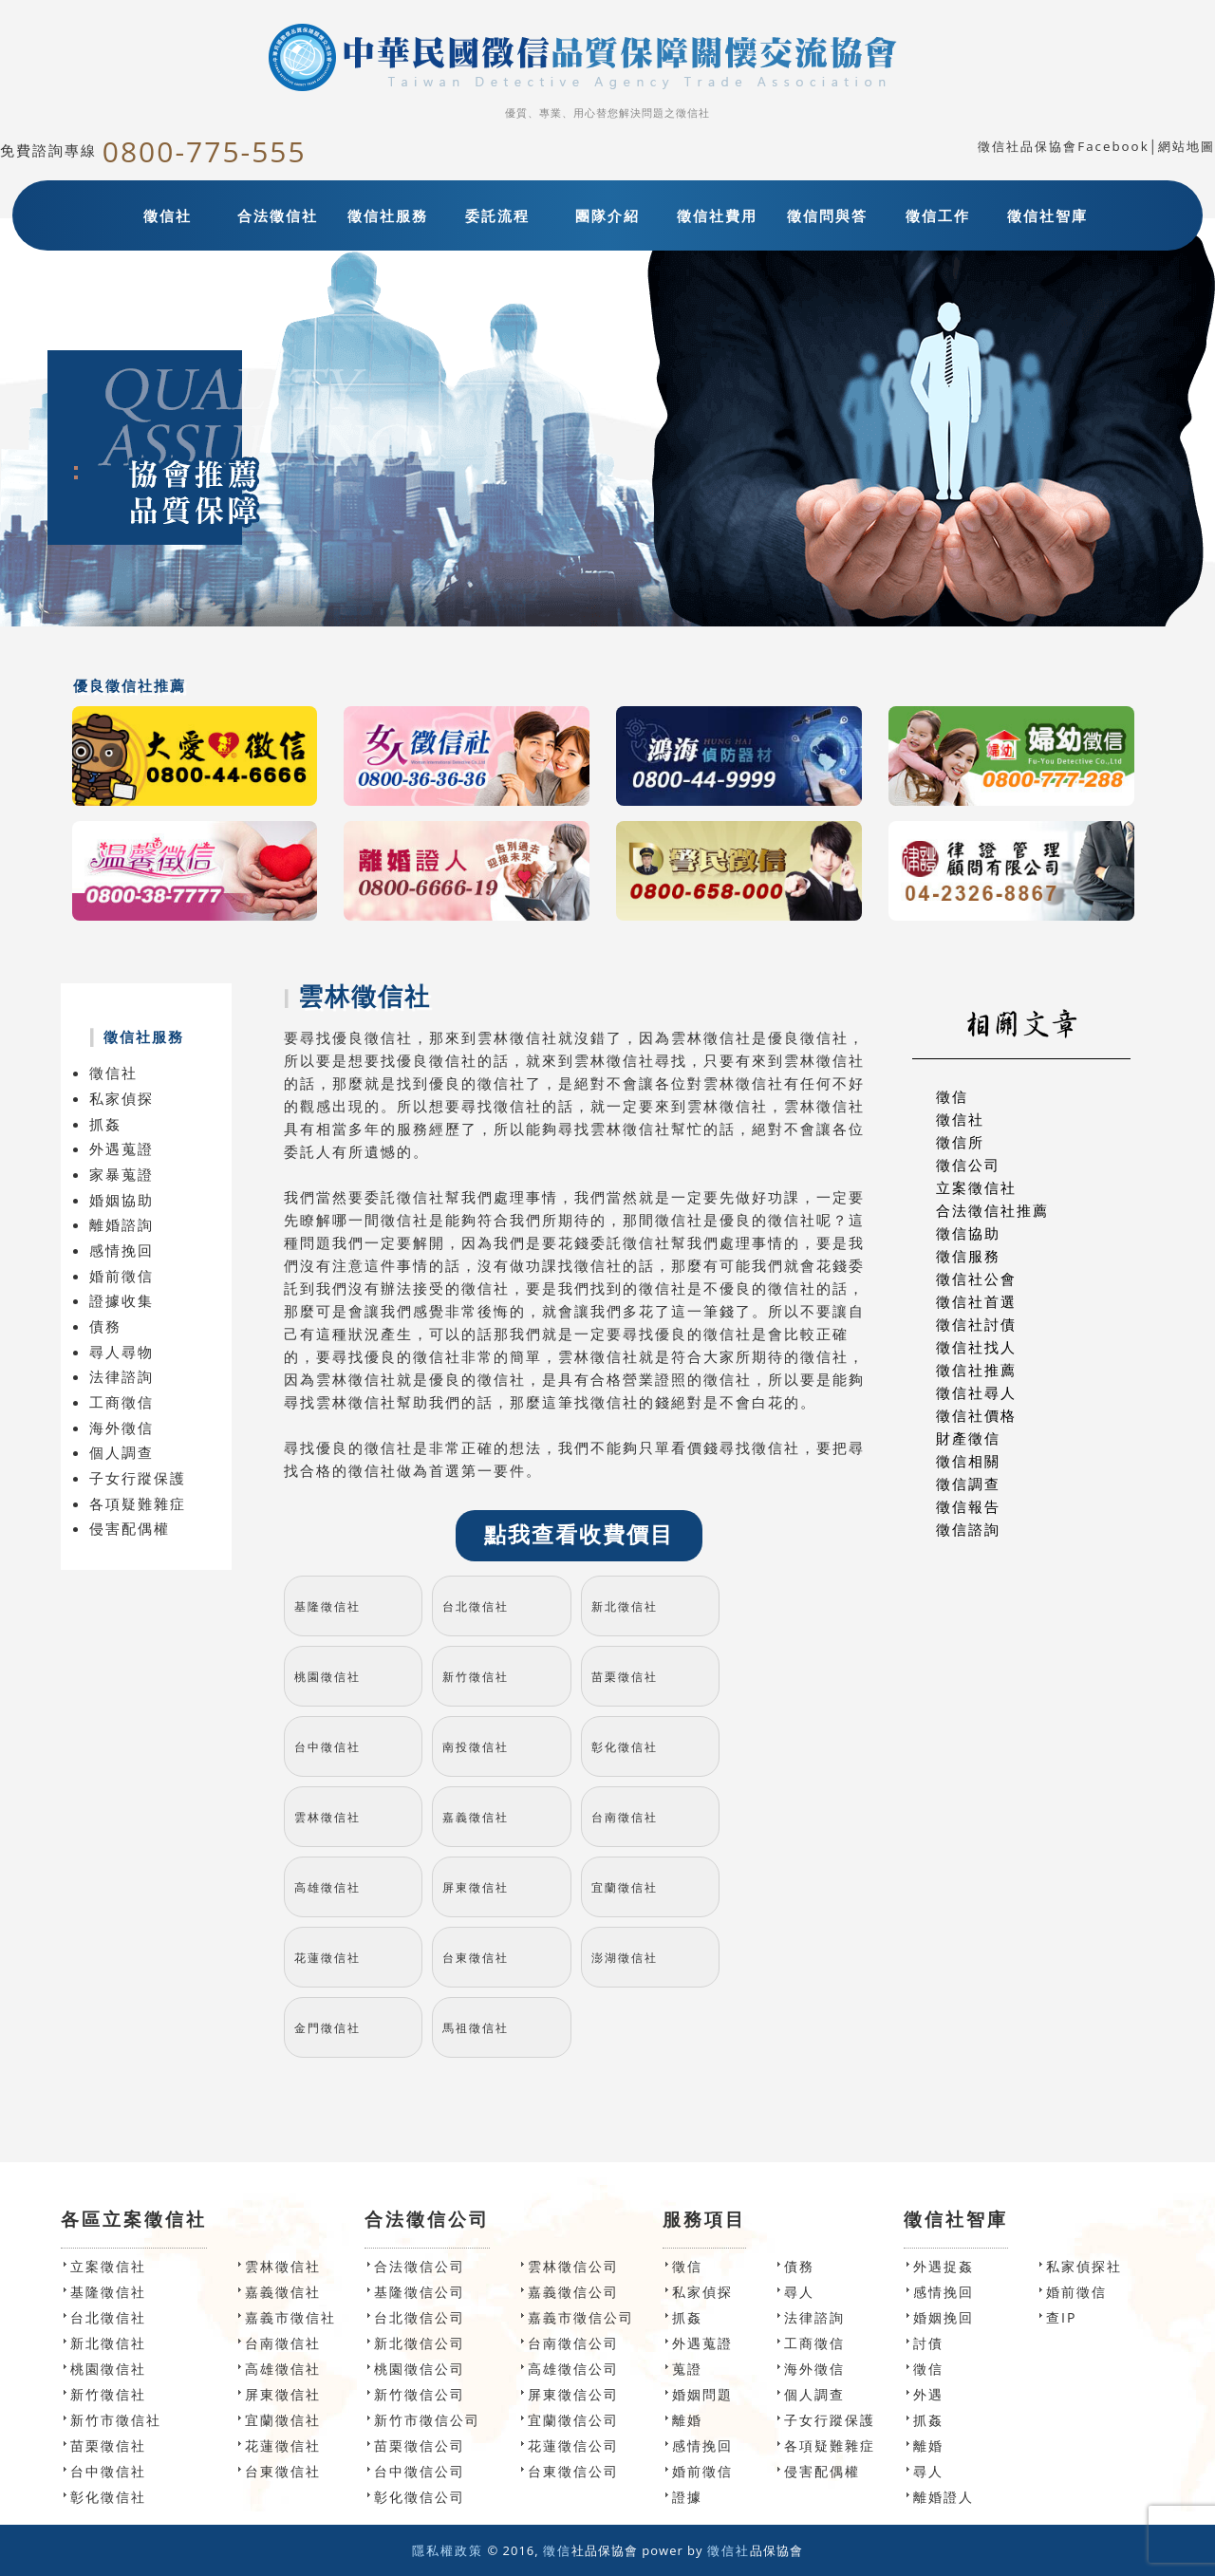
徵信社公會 (976, 1278)
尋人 (799, 2292)
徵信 (952, 1096)
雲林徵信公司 (573, 2266)
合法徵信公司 (419, 2266)
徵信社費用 (717, 215)
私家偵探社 (1084, 2266)
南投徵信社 (475, 1747)
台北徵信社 (475, 1606)
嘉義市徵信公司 (581, 2317)
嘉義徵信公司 (573, 2292)
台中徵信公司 (419, 2471)
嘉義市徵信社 (290, 2317)
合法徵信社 (277, 215)
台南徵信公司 (573, 2343)
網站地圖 (1186, 146)
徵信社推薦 (976, 1369)
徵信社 (167, 215)
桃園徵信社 (327, 1677)
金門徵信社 (327, 2028)
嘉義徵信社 (475, 1817)
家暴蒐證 (121, 1174)
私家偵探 (121, 1098)
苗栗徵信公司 (419, 2445)
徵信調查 (968, 1483)
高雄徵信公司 (573, 2369)
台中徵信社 (327, 1747)
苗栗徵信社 (624, 1677)
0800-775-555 (205, 151)
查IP (1061, 2317)
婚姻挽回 (943, 2317)
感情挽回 (121, 1250)
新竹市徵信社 (115, 2420)
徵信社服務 (387, 215)
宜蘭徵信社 (624, 1887)
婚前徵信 (121, 1275)
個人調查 (121, 1452)
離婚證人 (943, 2497)
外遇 (928, 2394)
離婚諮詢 (121, 1224)
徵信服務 (968, 1255)
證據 (687, 2497)
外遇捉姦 (943, 2266)
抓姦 (105, 1123)
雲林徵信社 (327, 1817)
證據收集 (121, 1300)
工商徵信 (121, 1401)
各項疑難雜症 (137, 1503)
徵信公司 (968, 1164)
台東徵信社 (475, 1958)
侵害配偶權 (129, 1528)
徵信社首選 (976, 1301)
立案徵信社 (976, 1187)
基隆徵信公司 (419, 2292)
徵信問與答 (827, 215)
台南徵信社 (624, 1817)
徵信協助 (968, 1232)
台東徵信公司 (573, 2471)
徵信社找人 (976, 1346)
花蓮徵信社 (327, 1958)
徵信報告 (968, 1506)
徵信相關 (968, 1460)
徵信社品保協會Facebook (1063, 146)
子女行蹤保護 (137, 1477)
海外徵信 (121, 1427)
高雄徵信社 (327, 1887)
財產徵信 (968, 1437)
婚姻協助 (121, 1199)
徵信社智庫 (1047, 215)
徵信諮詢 (968, 1529)
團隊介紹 (607, 215)
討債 (928, 2343)
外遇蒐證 (121, 1148)
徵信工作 (938, 215)
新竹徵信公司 (419, 2394)
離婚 (687, 2420)
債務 (105, 1325)
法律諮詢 (121, 1376)
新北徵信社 (624, 1606)
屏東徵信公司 (573, 2394)
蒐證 (687, 2369)
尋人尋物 (121, 1351)
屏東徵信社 (475, 1887)
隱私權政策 (447, 2550)
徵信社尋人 (976, 1392)
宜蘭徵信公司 (573, 2420)
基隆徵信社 (327, 1606)
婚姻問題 (702, 2394)
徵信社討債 (976, 1324)
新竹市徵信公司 (427, 2420)
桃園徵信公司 (419, 2369)
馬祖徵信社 (475, 2028)
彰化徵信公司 (419, 2497)
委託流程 (497, 215)
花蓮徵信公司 (573, 2445)
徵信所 (960, 1141)
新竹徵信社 (475, 1677)
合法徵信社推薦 (992, 1210)
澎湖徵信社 (624, 1958)
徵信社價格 (976, 1415)
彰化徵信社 (624, 1747)
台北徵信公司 (419, 2317)
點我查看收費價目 (579, 1535)
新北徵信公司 (419, 2343)
